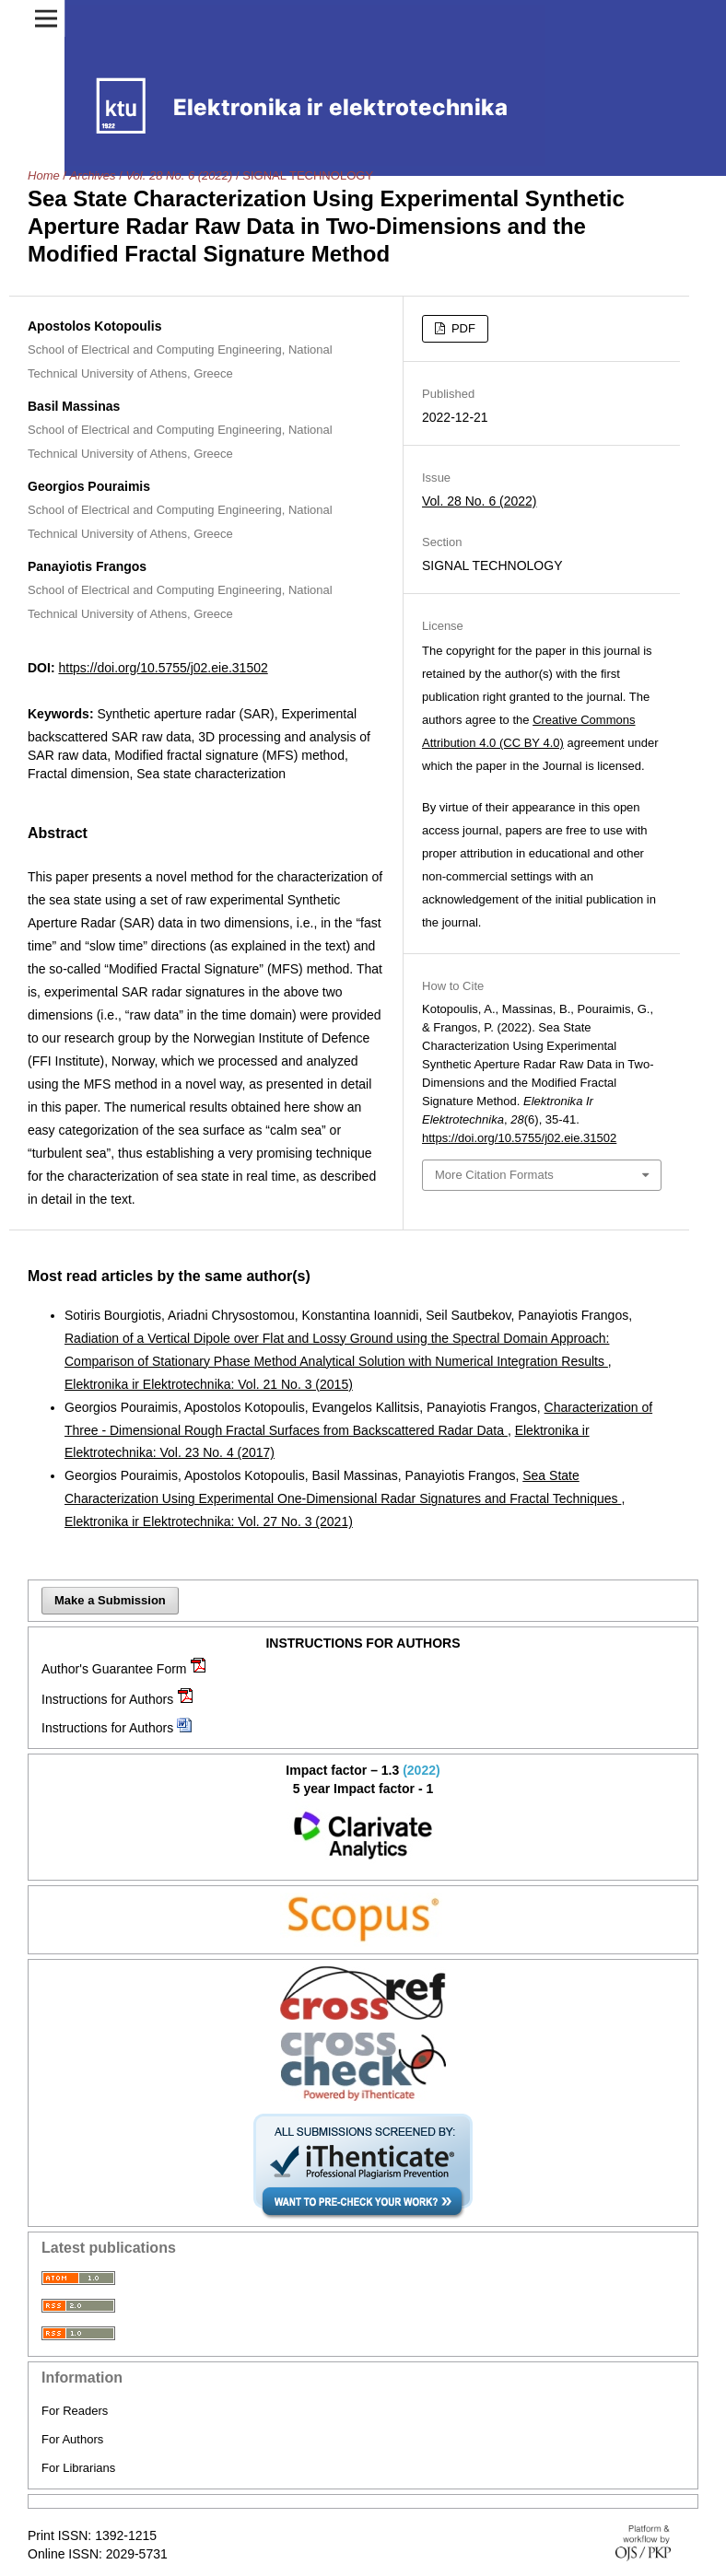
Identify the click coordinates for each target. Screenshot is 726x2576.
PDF (461, 328)
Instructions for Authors (107, 1699)
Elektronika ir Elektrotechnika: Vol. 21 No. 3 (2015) (208, 1384)
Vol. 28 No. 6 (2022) (178, 175)
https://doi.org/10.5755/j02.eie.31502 (162, 667)
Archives (93, 175)
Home (44, 175)
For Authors (72, 2439)
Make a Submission (110, 1600)
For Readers (74, 2411)
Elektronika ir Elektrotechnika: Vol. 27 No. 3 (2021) (208, 1521)
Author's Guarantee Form (114, 1668)
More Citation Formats (494, 1175)
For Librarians (78, 2468)
